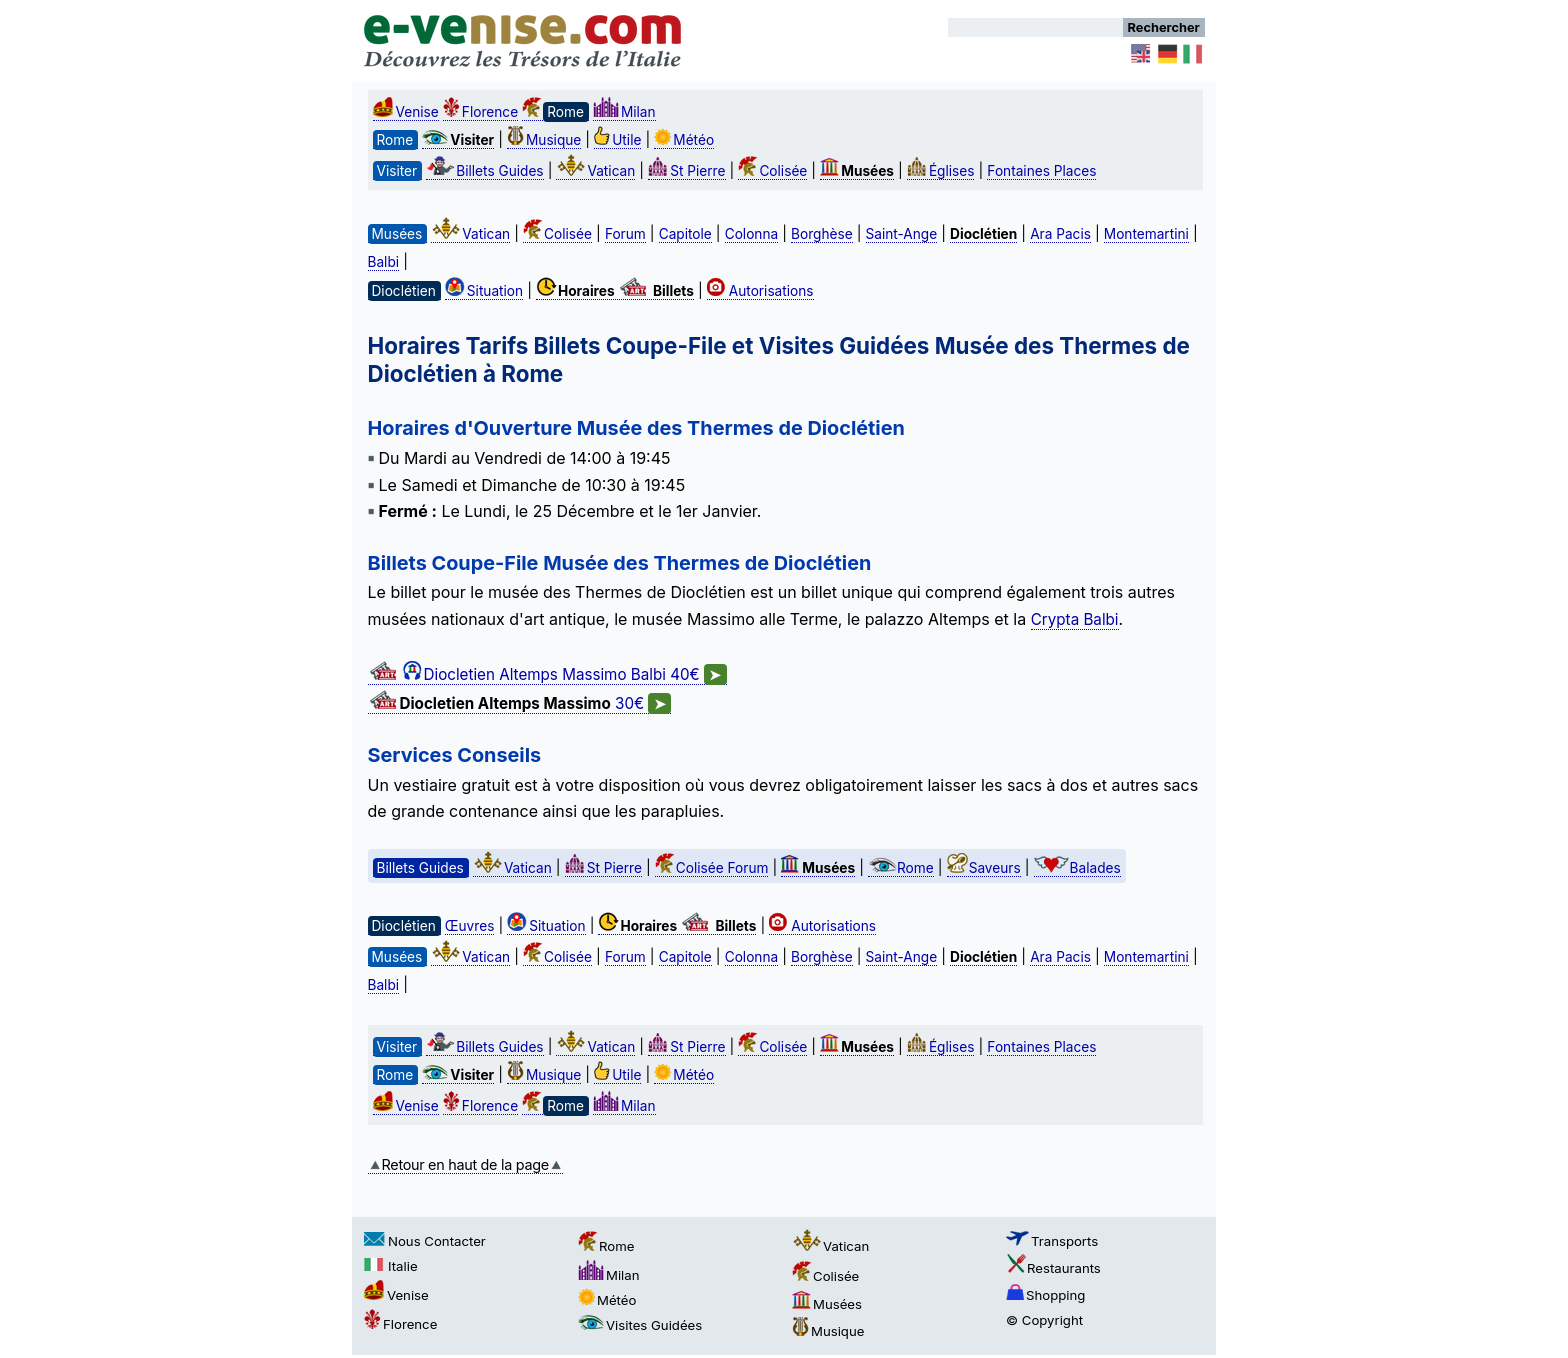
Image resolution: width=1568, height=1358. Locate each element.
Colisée (772, 171)
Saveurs (984, 868)
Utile (617, 140)
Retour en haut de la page (465, 1164)
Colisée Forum (712, 868)
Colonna (751, 234)
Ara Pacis (1060, 234)
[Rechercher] (1035, 27)
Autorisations (760, 291)
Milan (624, 112)
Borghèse (822, 234)
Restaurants (1053, 1268)
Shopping (1045, 1295)
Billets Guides (484, 171)
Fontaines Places (1041, 171)
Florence (480, 112)
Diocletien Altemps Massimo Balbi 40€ (547, 675)
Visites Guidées (640, 1325)
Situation (484, 291)
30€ (520, 704)
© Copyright (1044, 1320)
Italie (391, 1266)
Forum (625, 234)
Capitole (685, 234)
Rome (901, 868)
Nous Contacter (425, 1241)
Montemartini (1146, 234)
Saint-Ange (902, 234)
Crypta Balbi (1075, 619)
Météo (684, 140)
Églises (941, 171)
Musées (827, 1304)
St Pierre (686, 171)
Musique (544, 140)
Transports (1052, 1241)
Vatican (595, 171)
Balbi (384, 262)
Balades (1077, 868)
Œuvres (470, 926)
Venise (406, 112)
